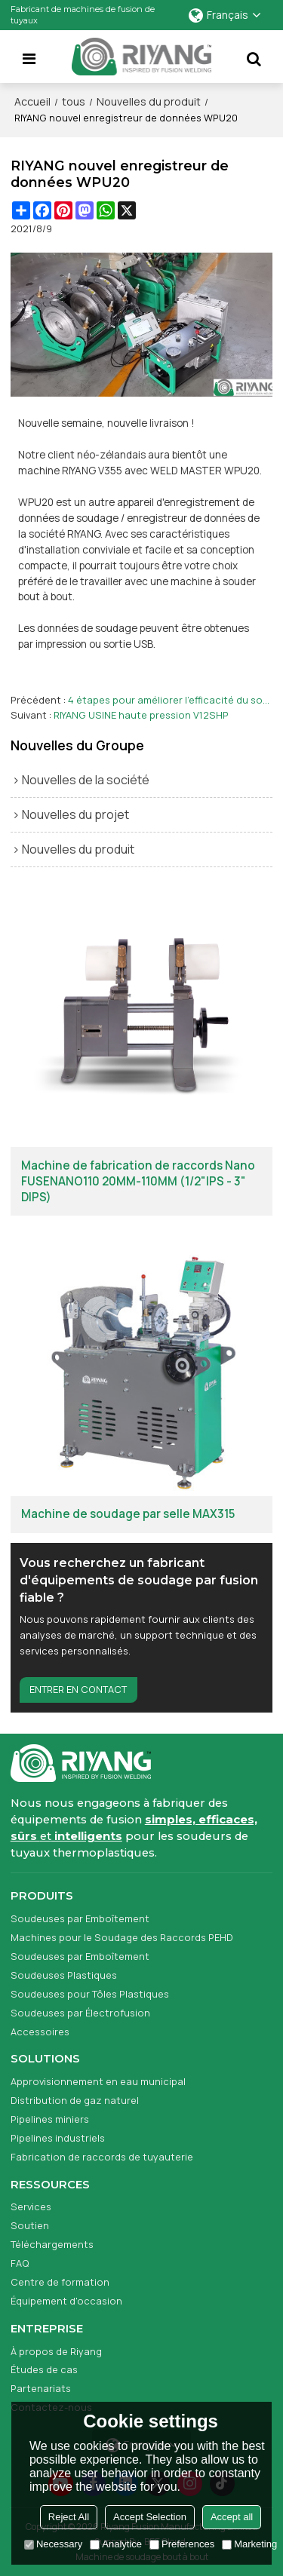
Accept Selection (149, 2516)
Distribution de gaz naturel (75, 2100)
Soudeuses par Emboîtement (80, 1918)
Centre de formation (60, 2282)
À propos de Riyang (56, 2351)
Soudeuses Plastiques (64, 1975)
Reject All (68, 2516)
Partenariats (41, 2388)
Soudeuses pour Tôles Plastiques (90, 1994)
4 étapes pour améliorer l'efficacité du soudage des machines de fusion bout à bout (170, 700)
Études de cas (44, 2369)
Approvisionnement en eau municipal (98, 2081)
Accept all (232, 2516)
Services (31, 2206)
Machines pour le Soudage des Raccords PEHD (122, 1937)
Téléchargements (52, 2244)
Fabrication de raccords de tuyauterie (102, 2157)
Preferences (181, 2544)
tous (73, 101)
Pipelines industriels (58, 2138)
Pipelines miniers (50, 2119)
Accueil (32, 101)
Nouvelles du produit (149, 101)
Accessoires (40, 2031)
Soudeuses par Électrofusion (80, 2012)
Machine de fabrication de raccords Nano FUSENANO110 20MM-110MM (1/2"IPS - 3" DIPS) (138, 1182)
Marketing (249, 2544)
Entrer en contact (78, 1689)
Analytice (116, 2544)
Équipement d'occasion (66, 2301)
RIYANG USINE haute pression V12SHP (141, 715)
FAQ (20, 2263)
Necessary (53, 2544)
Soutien (30, 2225)
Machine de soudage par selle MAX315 (128, 1514)
